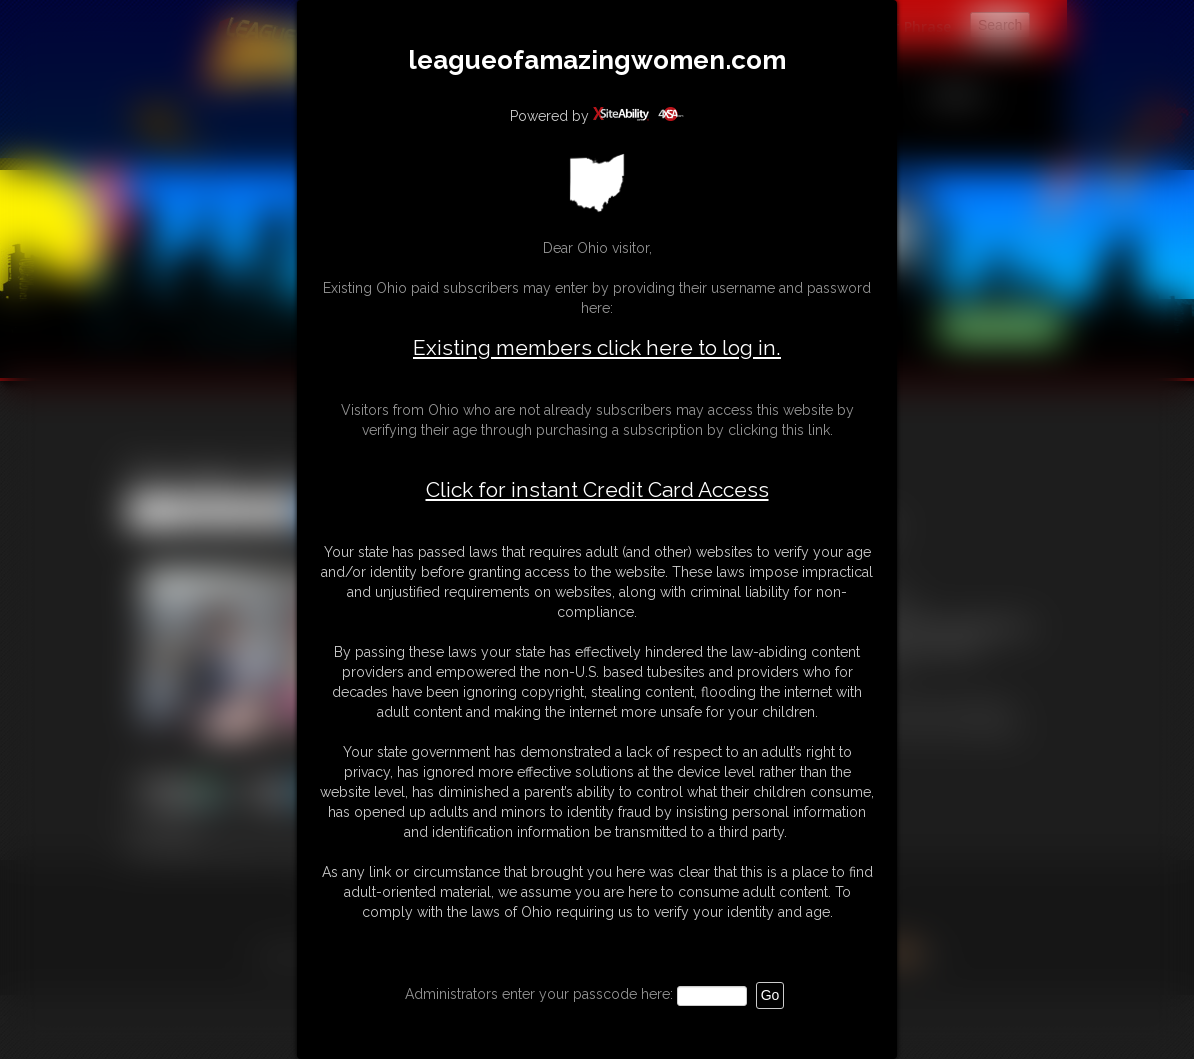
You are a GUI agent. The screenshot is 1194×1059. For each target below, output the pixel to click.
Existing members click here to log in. (597, 347)
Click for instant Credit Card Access (597, 490)
